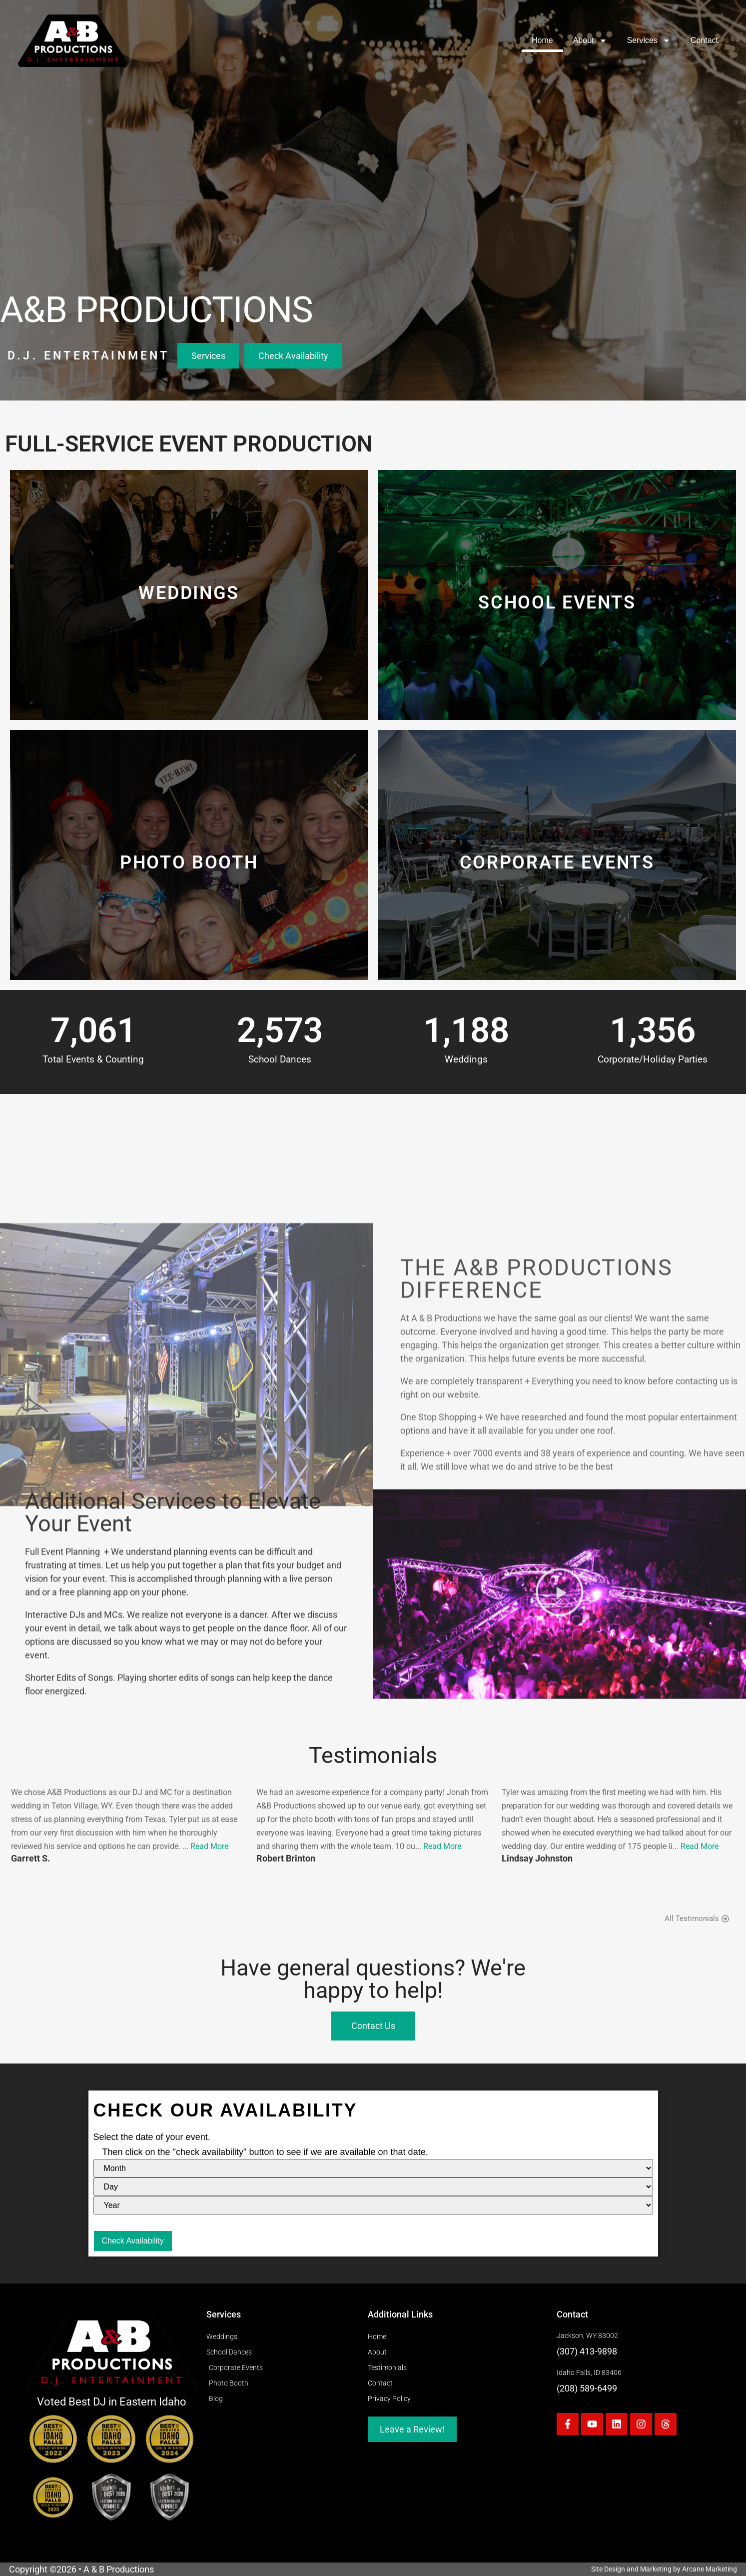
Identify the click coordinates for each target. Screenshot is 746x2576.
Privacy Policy (389, 2398)
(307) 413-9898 (587, 2351)
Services (649, 41)
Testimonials (387, 2368)
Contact (704, 40)
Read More (209, 1846)
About (590, 41)
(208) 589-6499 (587, 2388)
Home (542, 40)
